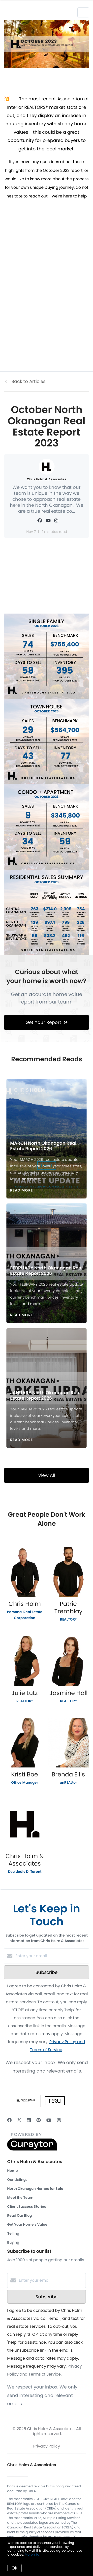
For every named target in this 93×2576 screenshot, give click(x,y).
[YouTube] (48, 2120)
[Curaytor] (32, 2149)
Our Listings (17, 2179)
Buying (13, 2242)
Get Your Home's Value (27, 2224)
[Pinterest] (38, 2120)
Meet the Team (20, 2197)
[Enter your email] (51, 1955)
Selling (13, 2233)
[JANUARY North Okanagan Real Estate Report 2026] (46, 1354)
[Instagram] (59, 2120)
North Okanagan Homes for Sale (35, 2188)
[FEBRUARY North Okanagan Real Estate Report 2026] (46, 1230)
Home (12, 2170)
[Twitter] (19, 2120)
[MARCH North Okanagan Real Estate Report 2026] (46, 1105)
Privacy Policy (46, 2446)
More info (32, 2554)
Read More (21, 1190)
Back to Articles (28, 381)
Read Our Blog (19, 2215)
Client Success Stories (26, 2206)
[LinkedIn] (29, 2120)
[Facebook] (9, 2120)
